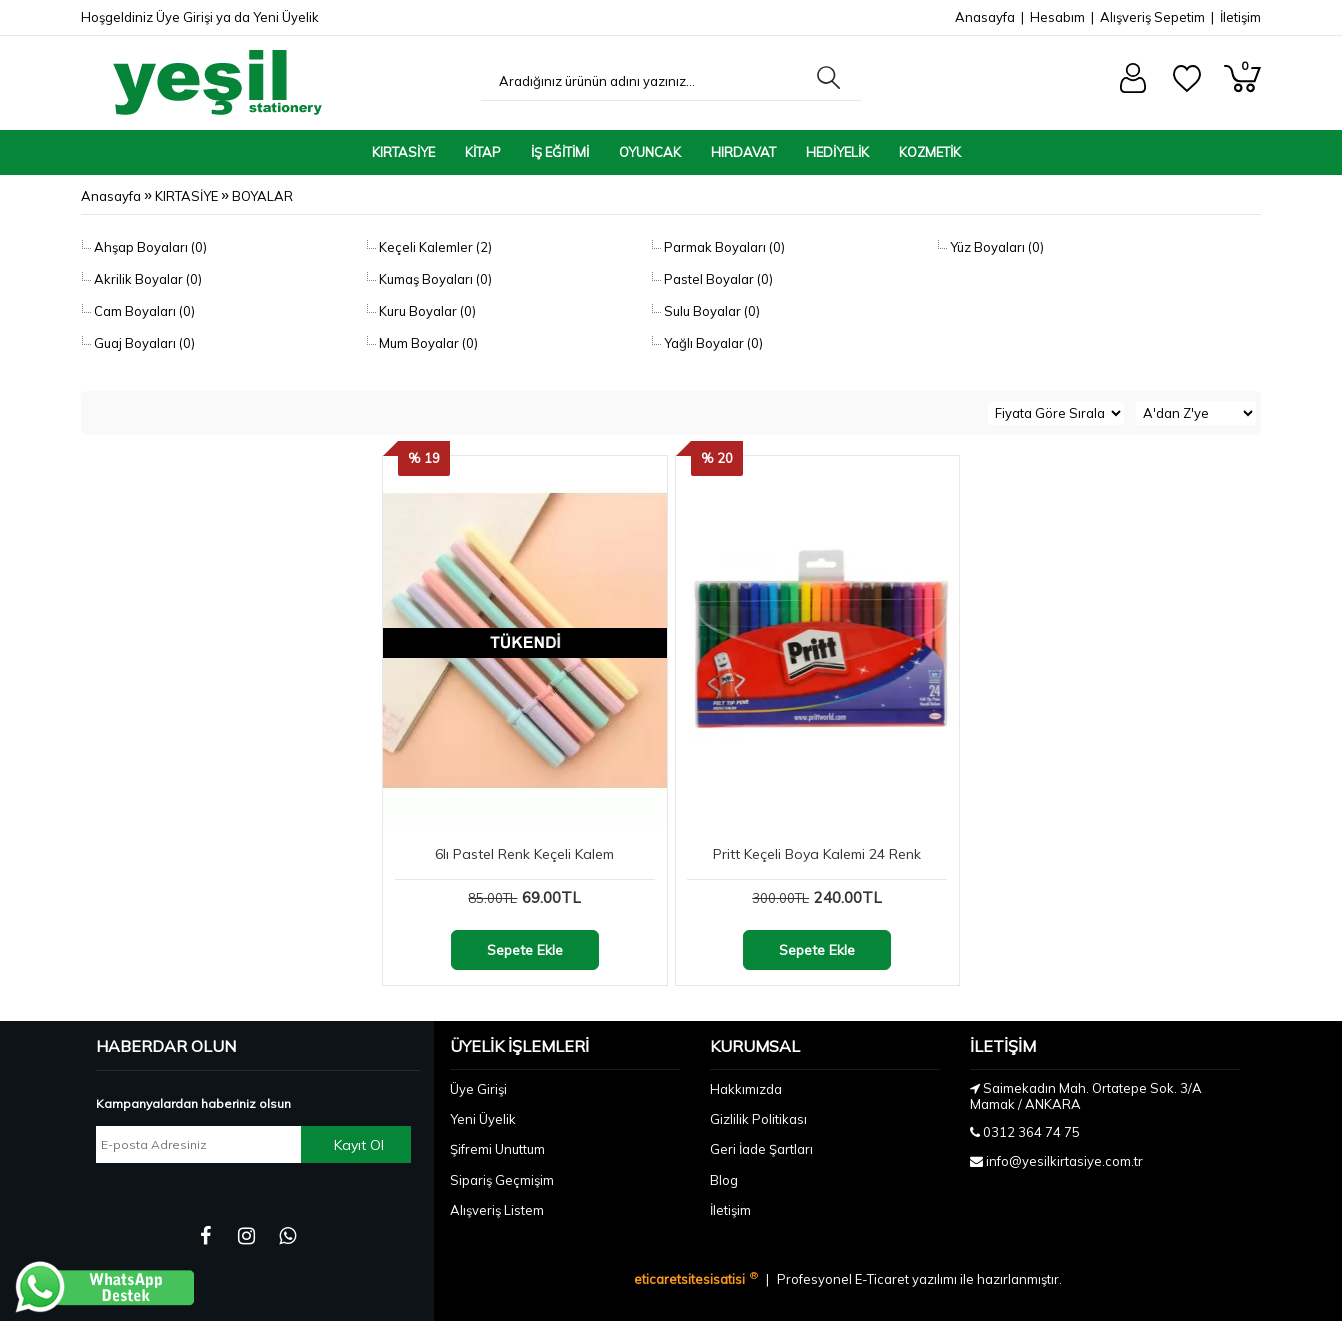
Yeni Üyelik (286, 17)
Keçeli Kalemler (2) (434, 247)
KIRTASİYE (403, 152)
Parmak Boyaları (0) (723, 247)
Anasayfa (985, 17)
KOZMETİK (930, 152)
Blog (724, 1180)
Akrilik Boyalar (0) (146, 279)
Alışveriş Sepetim (1152, 17)
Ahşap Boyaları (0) (149, 247)
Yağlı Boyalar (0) (712, 343)
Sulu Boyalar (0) (710, 311)
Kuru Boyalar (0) (426, 311)
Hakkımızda (746, 1089)
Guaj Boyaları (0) (143, 343)
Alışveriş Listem (497, 1210)
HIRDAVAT (743, 152)
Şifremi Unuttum (497, 1149)
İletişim (1240, 17)
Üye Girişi (184, 17)
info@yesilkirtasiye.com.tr (1064, 1161)
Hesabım (1057, 17)
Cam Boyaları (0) (143, 311)
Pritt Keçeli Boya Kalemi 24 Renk (817, 854)
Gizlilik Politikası (758, 1119)
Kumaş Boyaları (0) (434, 279)
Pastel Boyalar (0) (717, 279)
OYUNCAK (650, 152)
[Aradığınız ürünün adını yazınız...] (644, 81)
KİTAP (483, 152)
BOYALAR (262, 196)
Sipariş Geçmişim (502, 1180)
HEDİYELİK (837, 152)
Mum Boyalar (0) (427, 343)
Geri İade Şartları (761, 1149)
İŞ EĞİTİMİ (560, 152)
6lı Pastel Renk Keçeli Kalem (524, 854)
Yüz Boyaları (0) (995, 247)
